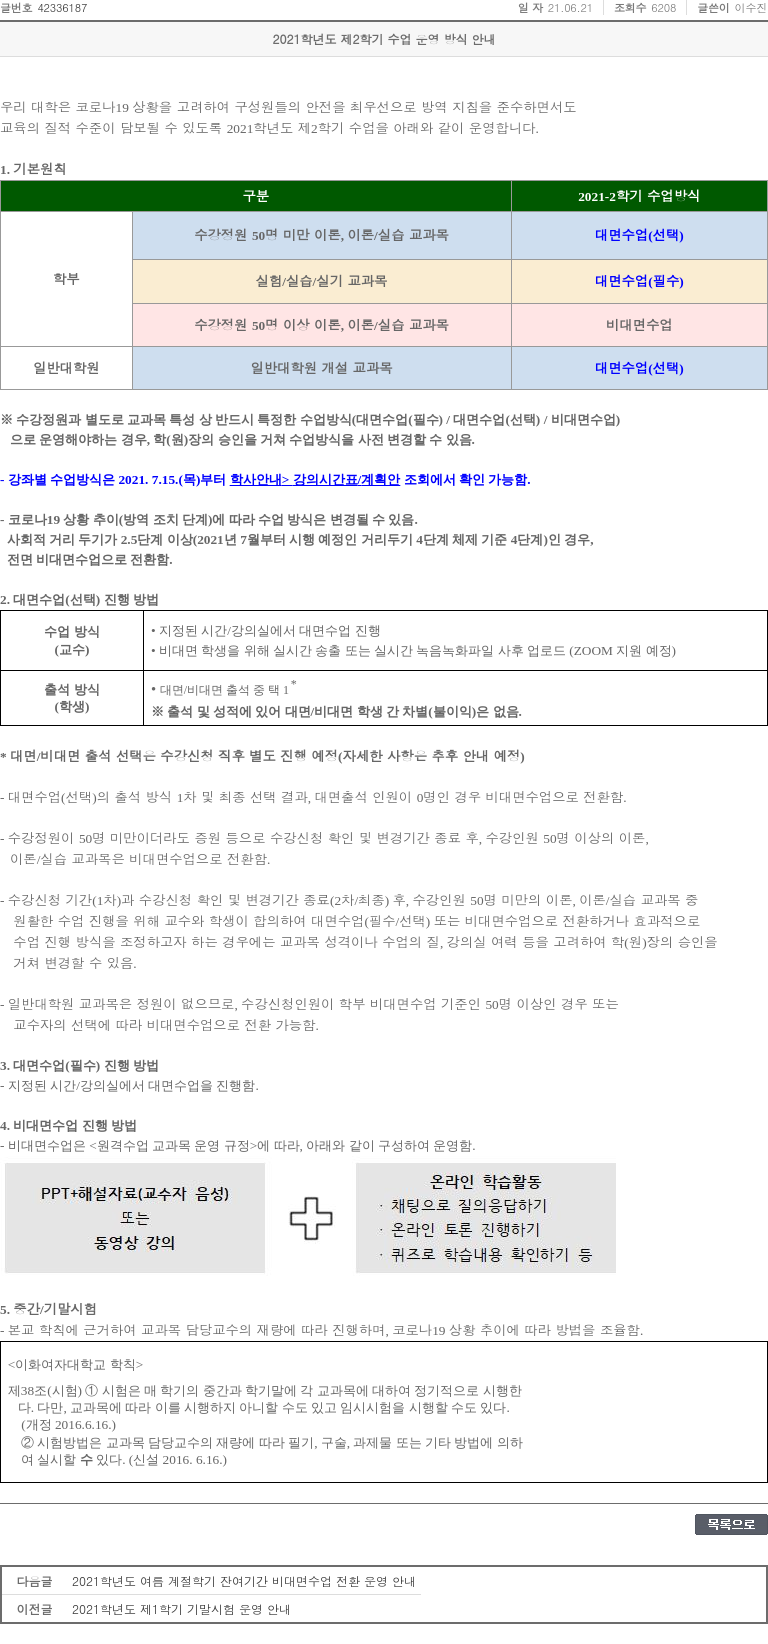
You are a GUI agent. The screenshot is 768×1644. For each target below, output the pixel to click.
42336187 (62, 7)
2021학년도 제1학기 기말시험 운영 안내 (181, 1608)
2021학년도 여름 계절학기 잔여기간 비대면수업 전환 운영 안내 (244, 1580)
